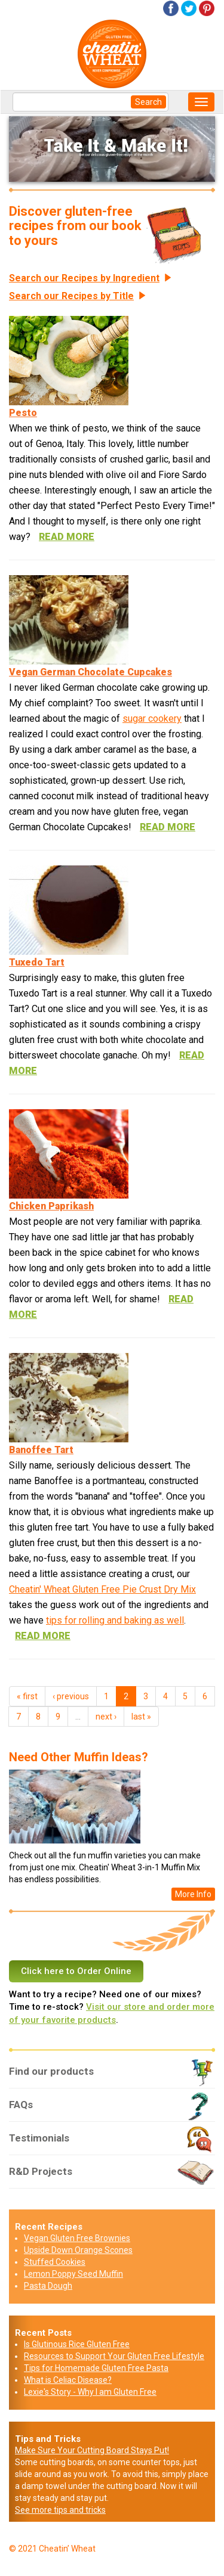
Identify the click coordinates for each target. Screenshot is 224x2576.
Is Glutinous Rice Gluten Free (77, 2344)
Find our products (112, 2076)
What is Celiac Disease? (68, 2380)
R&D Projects (112, 2176)
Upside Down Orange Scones (78, 2250)
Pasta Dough (48, 2286)
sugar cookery (152, 718)
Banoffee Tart (41, 1449)
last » (141, 1716)
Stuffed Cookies (54, 2262)
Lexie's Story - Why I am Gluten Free (90, 2392)
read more (66, 536)
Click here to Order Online (76, 1971)
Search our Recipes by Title (71, 296)
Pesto (23, 412)
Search (148, 102)
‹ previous (71, 1696)
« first (27, 1696)
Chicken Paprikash (51, 1206)
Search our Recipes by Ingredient (84, 278)
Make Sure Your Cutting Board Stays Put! (92, 2450)
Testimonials (112, 2143)
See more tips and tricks (60, 2510)
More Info (193, 1894)
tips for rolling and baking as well (115, 1620)
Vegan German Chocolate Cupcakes (90, 672)
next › (106, 1716)
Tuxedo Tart (37, 962)
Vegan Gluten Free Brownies (77, 2238)
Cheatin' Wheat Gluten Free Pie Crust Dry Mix (102, 1589)
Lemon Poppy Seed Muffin (73, 2274)
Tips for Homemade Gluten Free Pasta (96, 2368)
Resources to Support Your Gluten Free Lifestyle (114, 2356)
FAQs (112, 2109)
